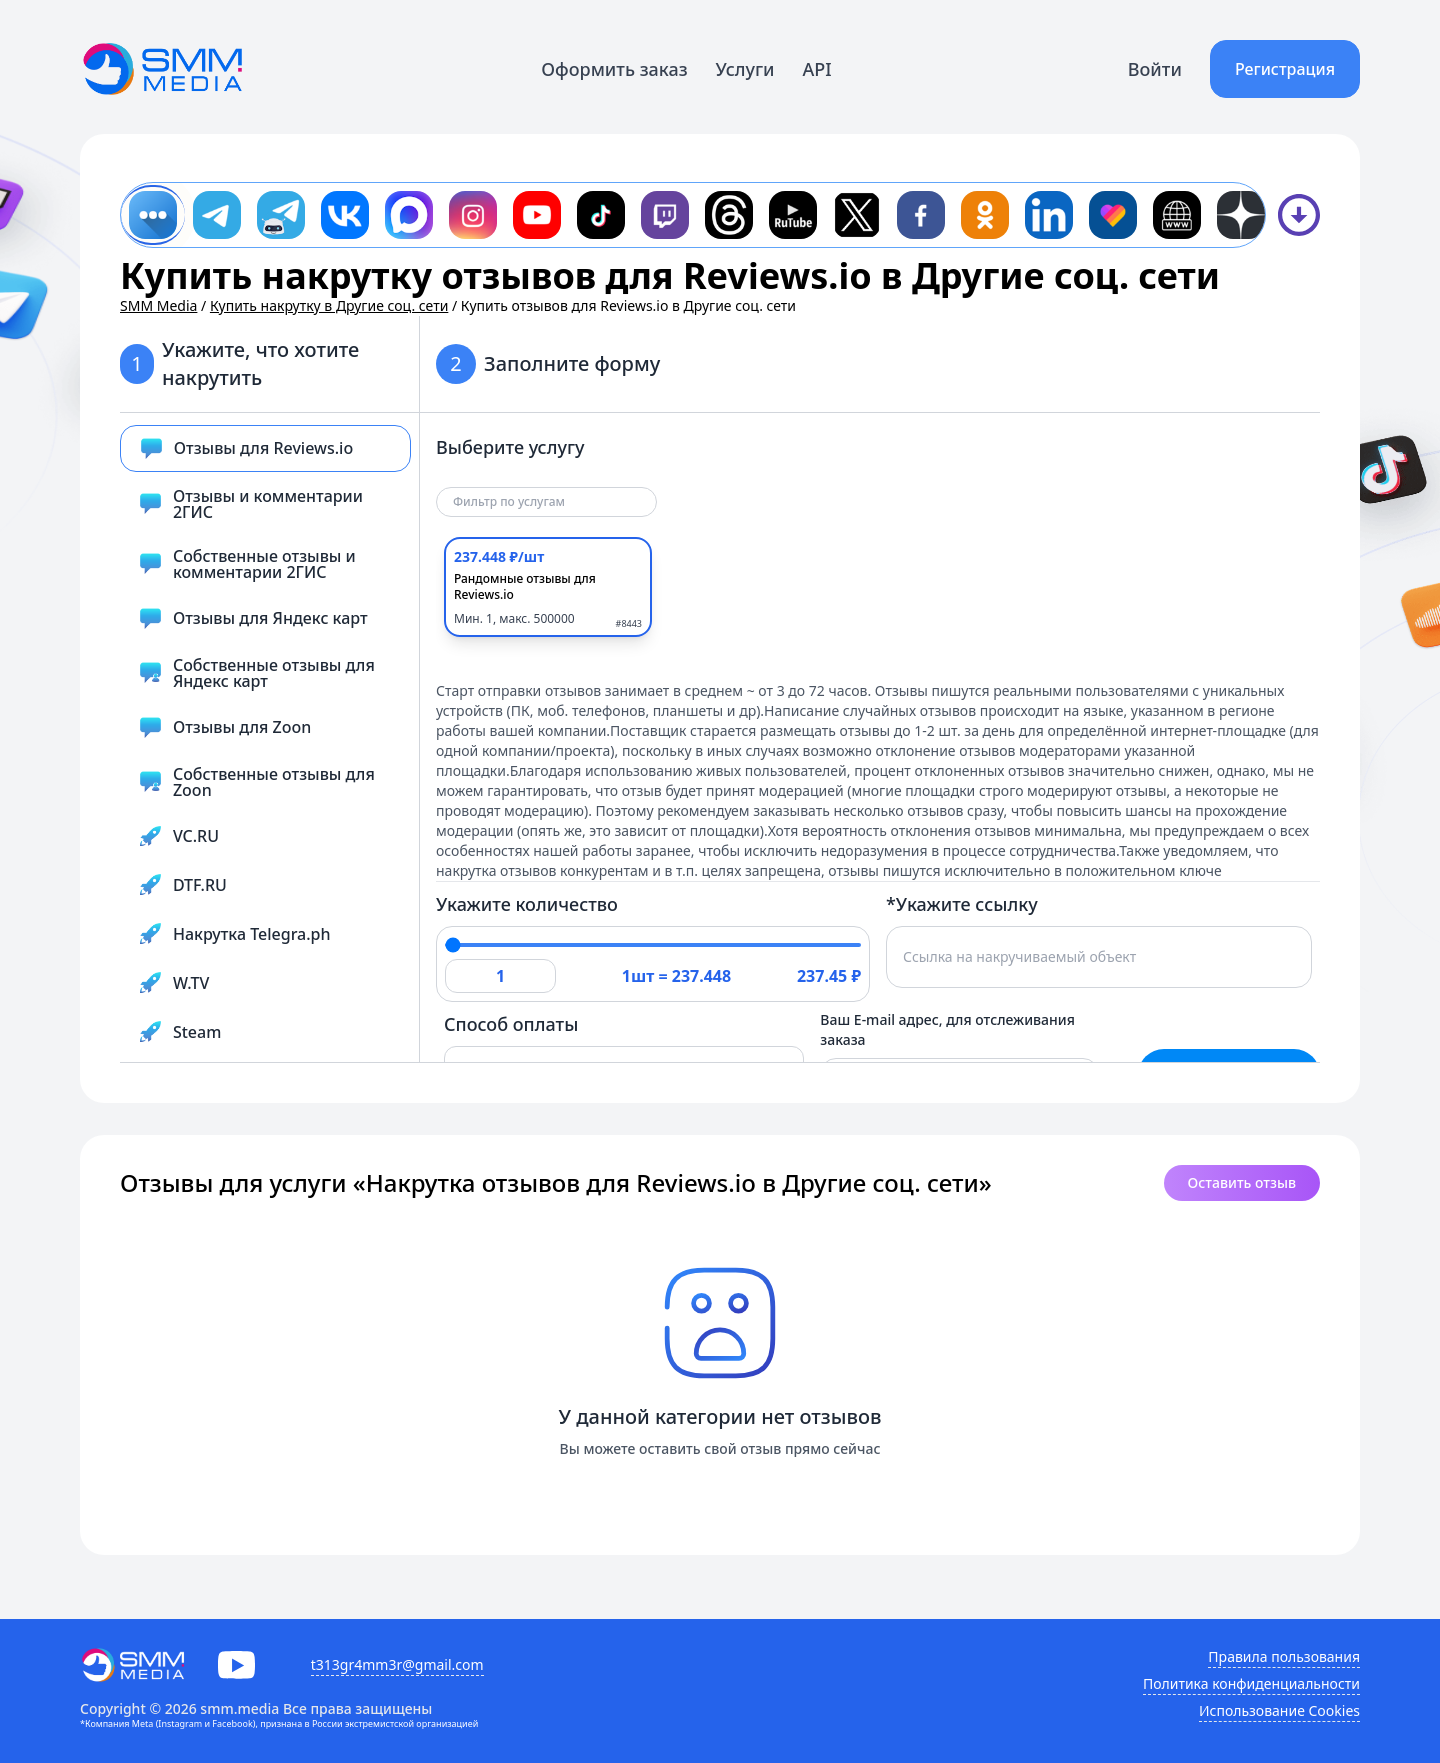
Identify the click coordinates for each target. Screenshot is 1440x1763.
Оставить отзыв (1242, 1182)
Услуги (745, 69)
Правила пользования (1284, 1656)
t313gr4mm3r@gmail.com (397, 1664)
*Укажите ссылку (962, 904)
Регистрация (1285, 69)
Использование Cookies (1279, 1710)
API (817, 69)
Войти (1155, 69)
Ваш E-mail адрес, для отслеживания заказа (947, 1029)
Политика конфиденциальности (1251, 1683)
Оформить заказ (614, 69)
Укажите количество (527, 904)
